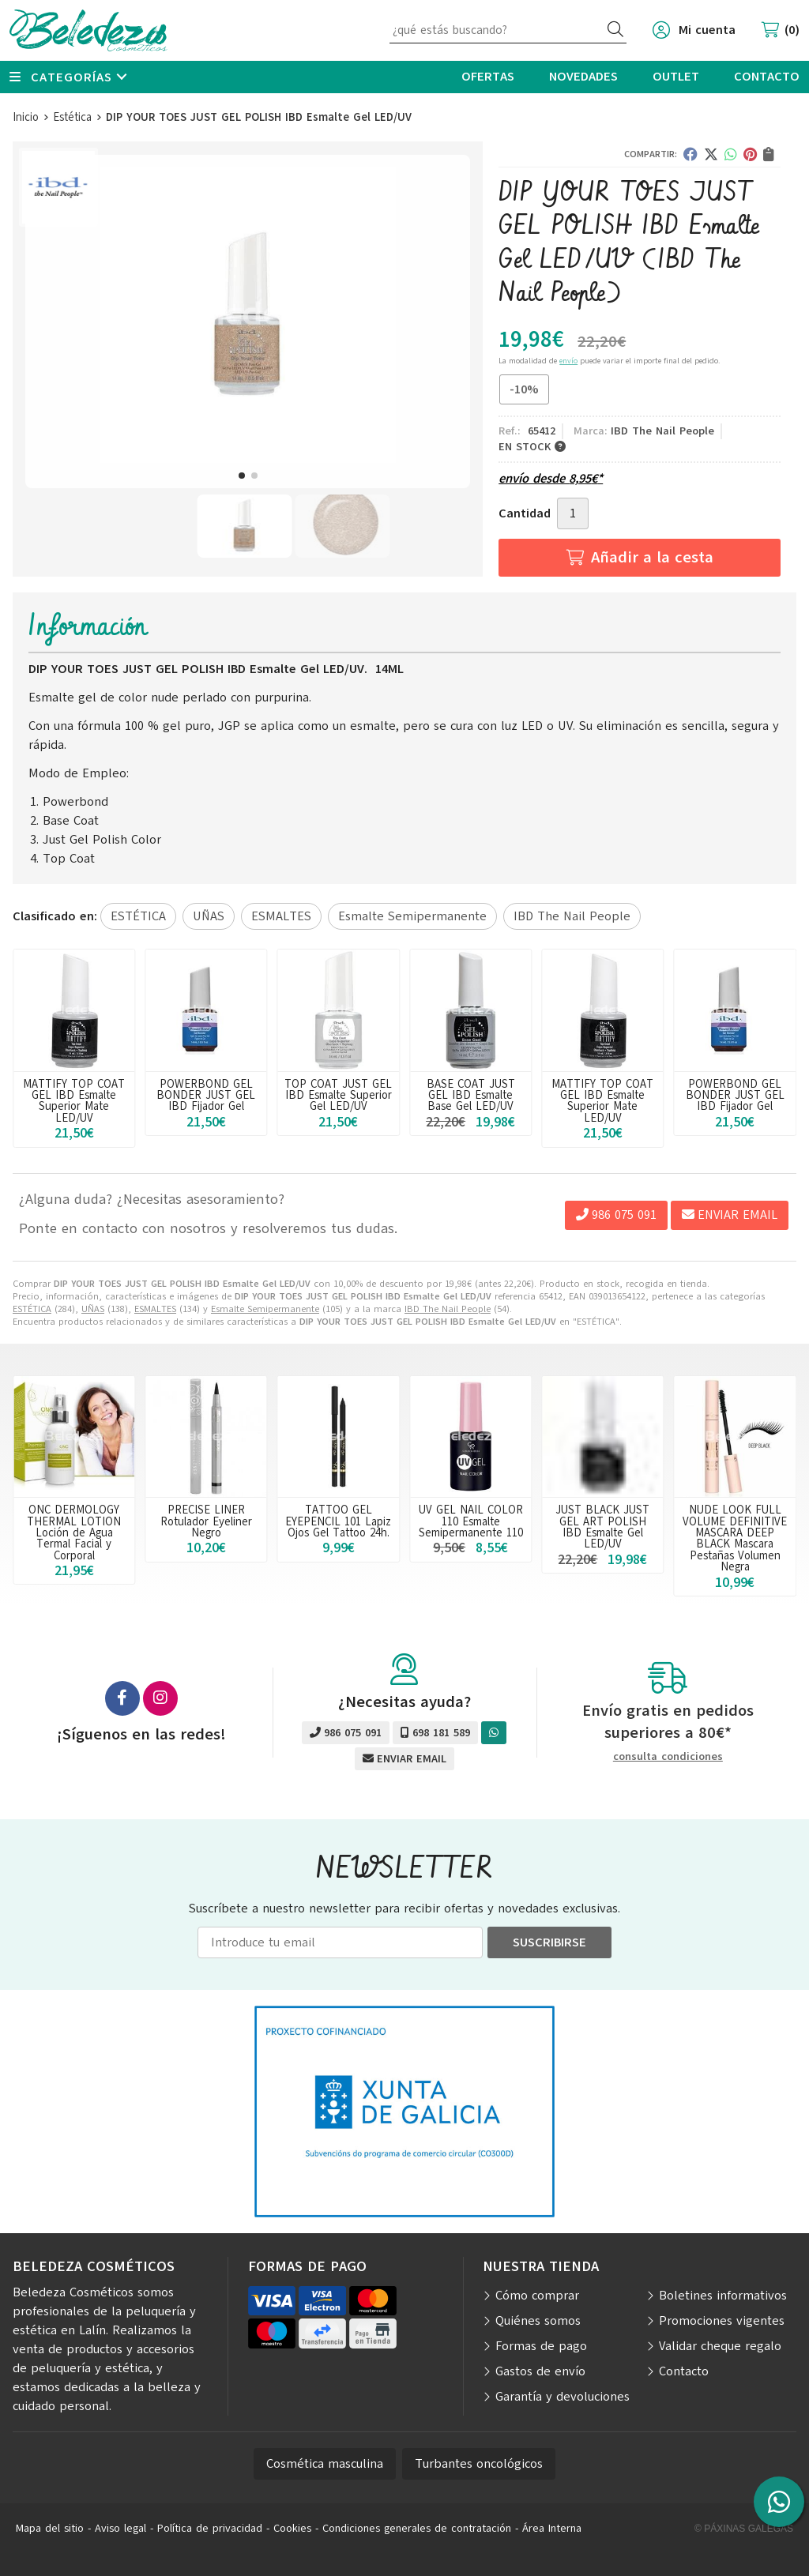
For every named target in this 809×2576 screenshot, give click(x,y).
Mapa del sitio (50, 2528)
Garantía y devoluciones (562, 2396)
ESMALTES (155, 1309)
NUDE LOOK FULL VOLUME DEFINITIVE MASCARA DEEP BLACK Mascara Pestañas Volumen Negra (735, 1538)
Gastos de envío (540, 2371)
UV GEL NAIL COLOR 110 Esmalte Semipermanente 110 (471, 1521)
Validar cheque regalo (720, 2346)
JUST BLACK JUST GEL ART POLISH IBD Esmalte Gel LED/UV (602, 1526)
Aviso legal (120, 2528)
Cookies (292, 2528)
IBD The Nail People (447, 1309)
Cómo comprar (537, 2295)
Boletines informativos (723, 2295)
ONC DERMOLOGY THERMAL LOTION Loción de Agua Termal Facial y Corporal (74, 1532)
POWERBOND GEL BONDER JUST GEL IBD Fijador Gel (338, 1095)
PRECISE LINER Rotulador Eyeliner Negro (206, 1521)
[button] (242, 475)
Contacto (684, 2371)
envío (568, 360)
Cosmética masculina (324, 2464)
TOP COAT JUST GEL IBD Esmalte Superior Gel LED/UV (471, 1095)
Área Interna (551, 2528)
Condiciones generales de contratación (416, 2528)
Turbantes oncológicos (479, 2464)
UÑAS (92, 1309)
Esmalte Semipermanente (265, 1309)
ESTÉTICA (32, 1309)
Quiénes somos (538, 2321)
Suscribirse (549, 1942)
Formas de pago (541, 2346)
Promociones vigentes (722, 2321)
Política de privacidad (209, 2528)
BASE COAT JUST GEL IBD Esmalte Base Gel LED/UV (74, 1095)
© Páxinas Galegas (743, 2528)
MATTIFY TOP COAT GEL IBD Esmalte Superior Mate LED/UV (206, 1101)
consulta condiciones (668, 1757)
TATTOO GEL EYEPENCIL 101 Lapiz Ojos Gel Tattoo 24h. (338, 1521)
